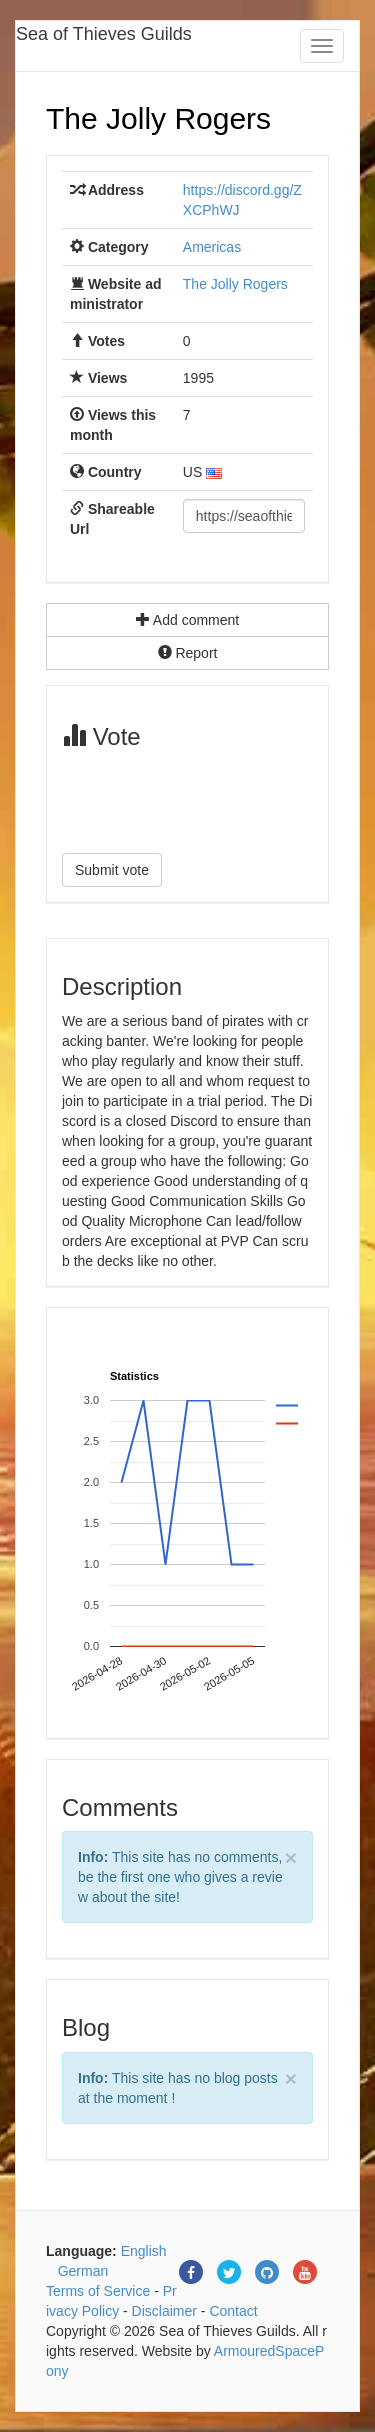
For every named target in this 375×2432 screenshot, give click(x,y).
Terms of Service (98, 2291)
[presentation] (214, 799)
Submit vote (112, 870)
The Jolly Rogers (158, 118)
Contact (233, 2311)
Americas (212, 247)
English (144, 2251)
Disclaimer (164, 2311)
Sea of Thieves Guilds (104, 34)
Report (188, 653)
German (83, 2271)
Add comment (188, 620)
